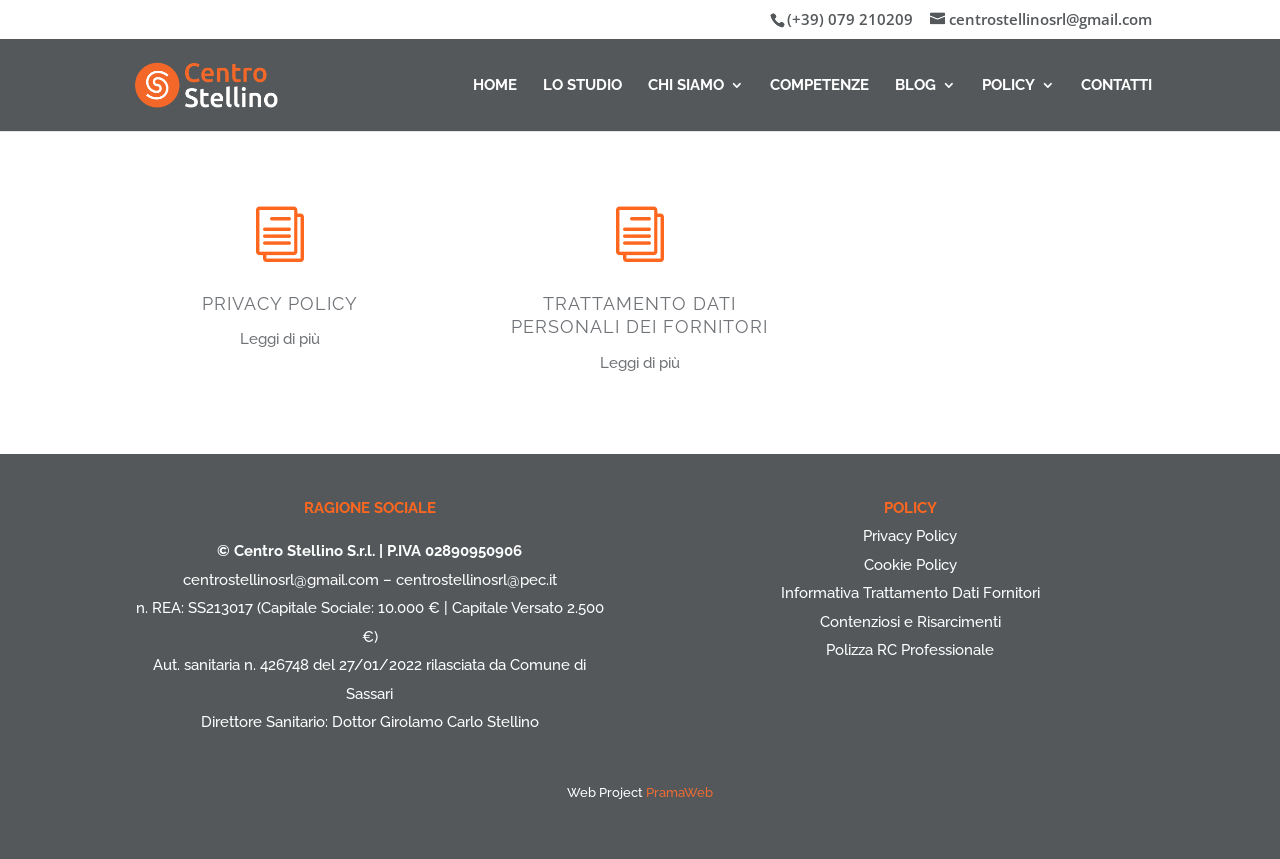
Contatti (1116, 86)
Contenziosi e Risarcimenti (910, 622)
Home (495, 86)
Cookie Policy (910, 565)
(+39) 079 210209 (850, 19)
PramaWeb (679, 792)
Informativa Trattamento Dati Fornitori (910, 593)
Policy (1008, 86)
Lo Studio (582, 86)
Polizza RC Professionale (910, 650)
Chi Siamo (686, 86)
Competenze (819, 86)
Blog (915, 86)
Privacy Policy (910, 536)
